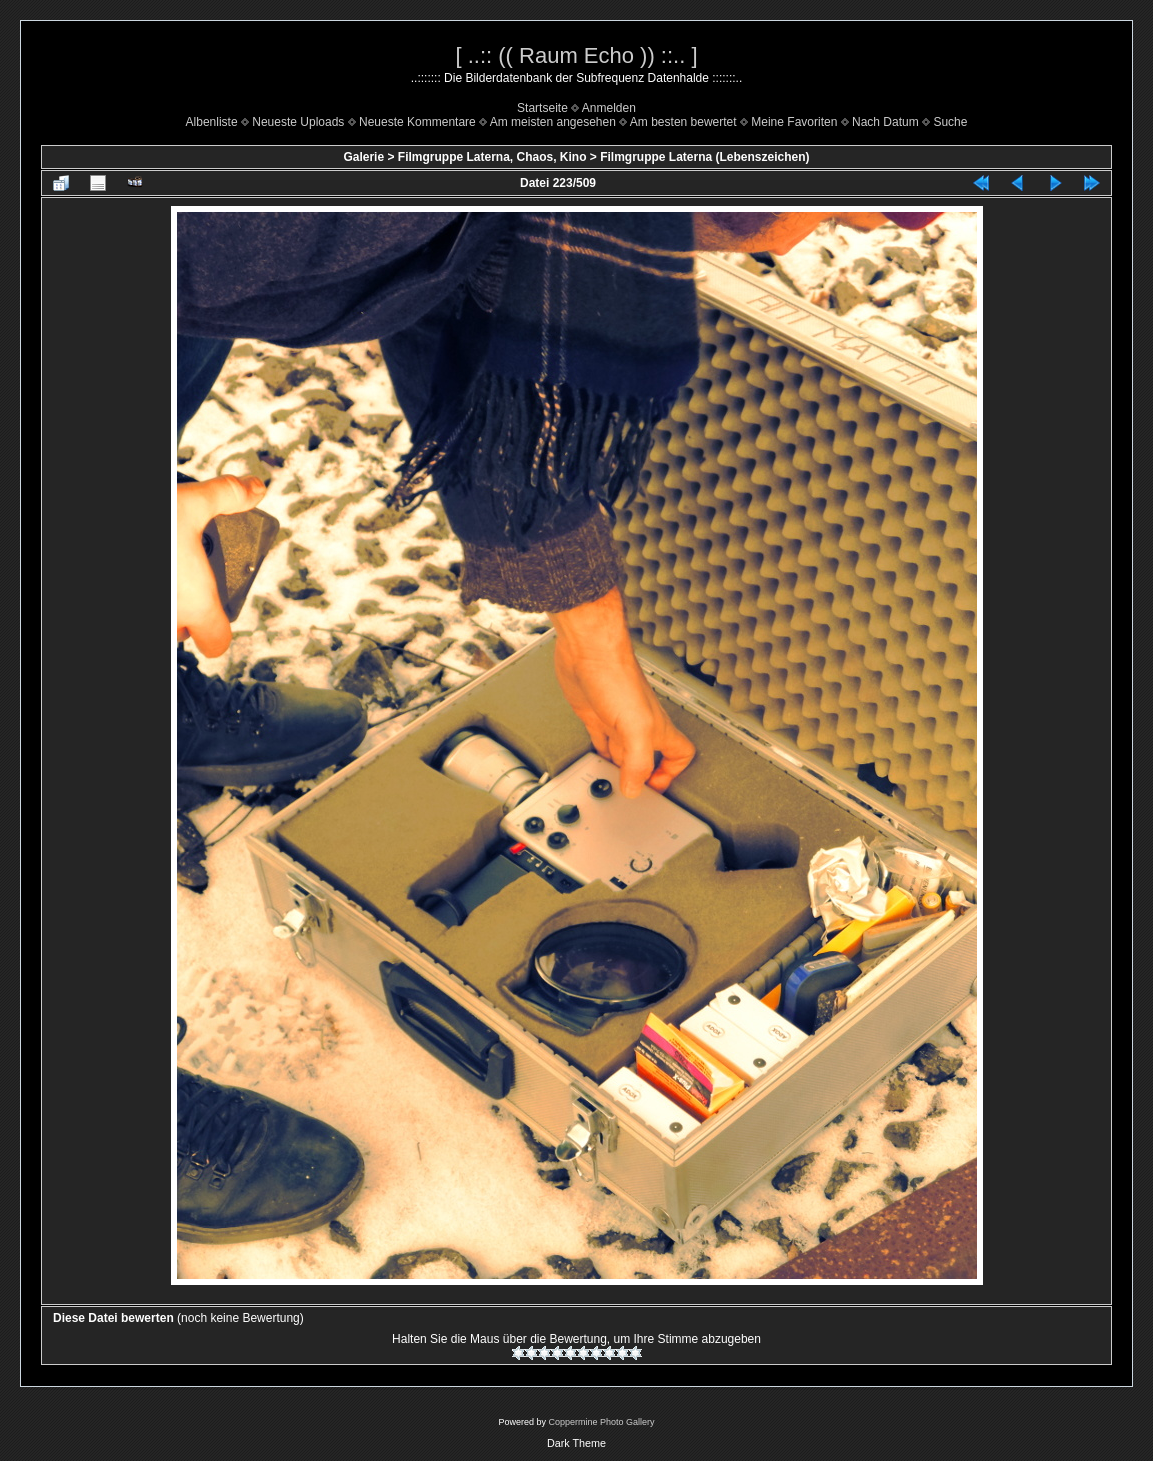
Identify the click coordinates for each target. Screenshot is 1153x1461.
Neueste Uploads (298, 122)
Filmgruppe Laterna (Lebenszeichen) (704, 157)
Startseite (542, 108)
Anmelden (609, 108)
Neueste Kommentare (417, 122)
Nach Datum (885, 122)
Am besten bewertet (683, 122)
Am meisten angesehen (553, 122)
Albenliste (212, 122)
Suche (950, 122)
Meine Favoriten (794, 122)
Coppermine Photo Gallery (601, 1422)
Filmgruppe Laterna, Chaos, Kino (492, 157)
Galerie (363, 157)
